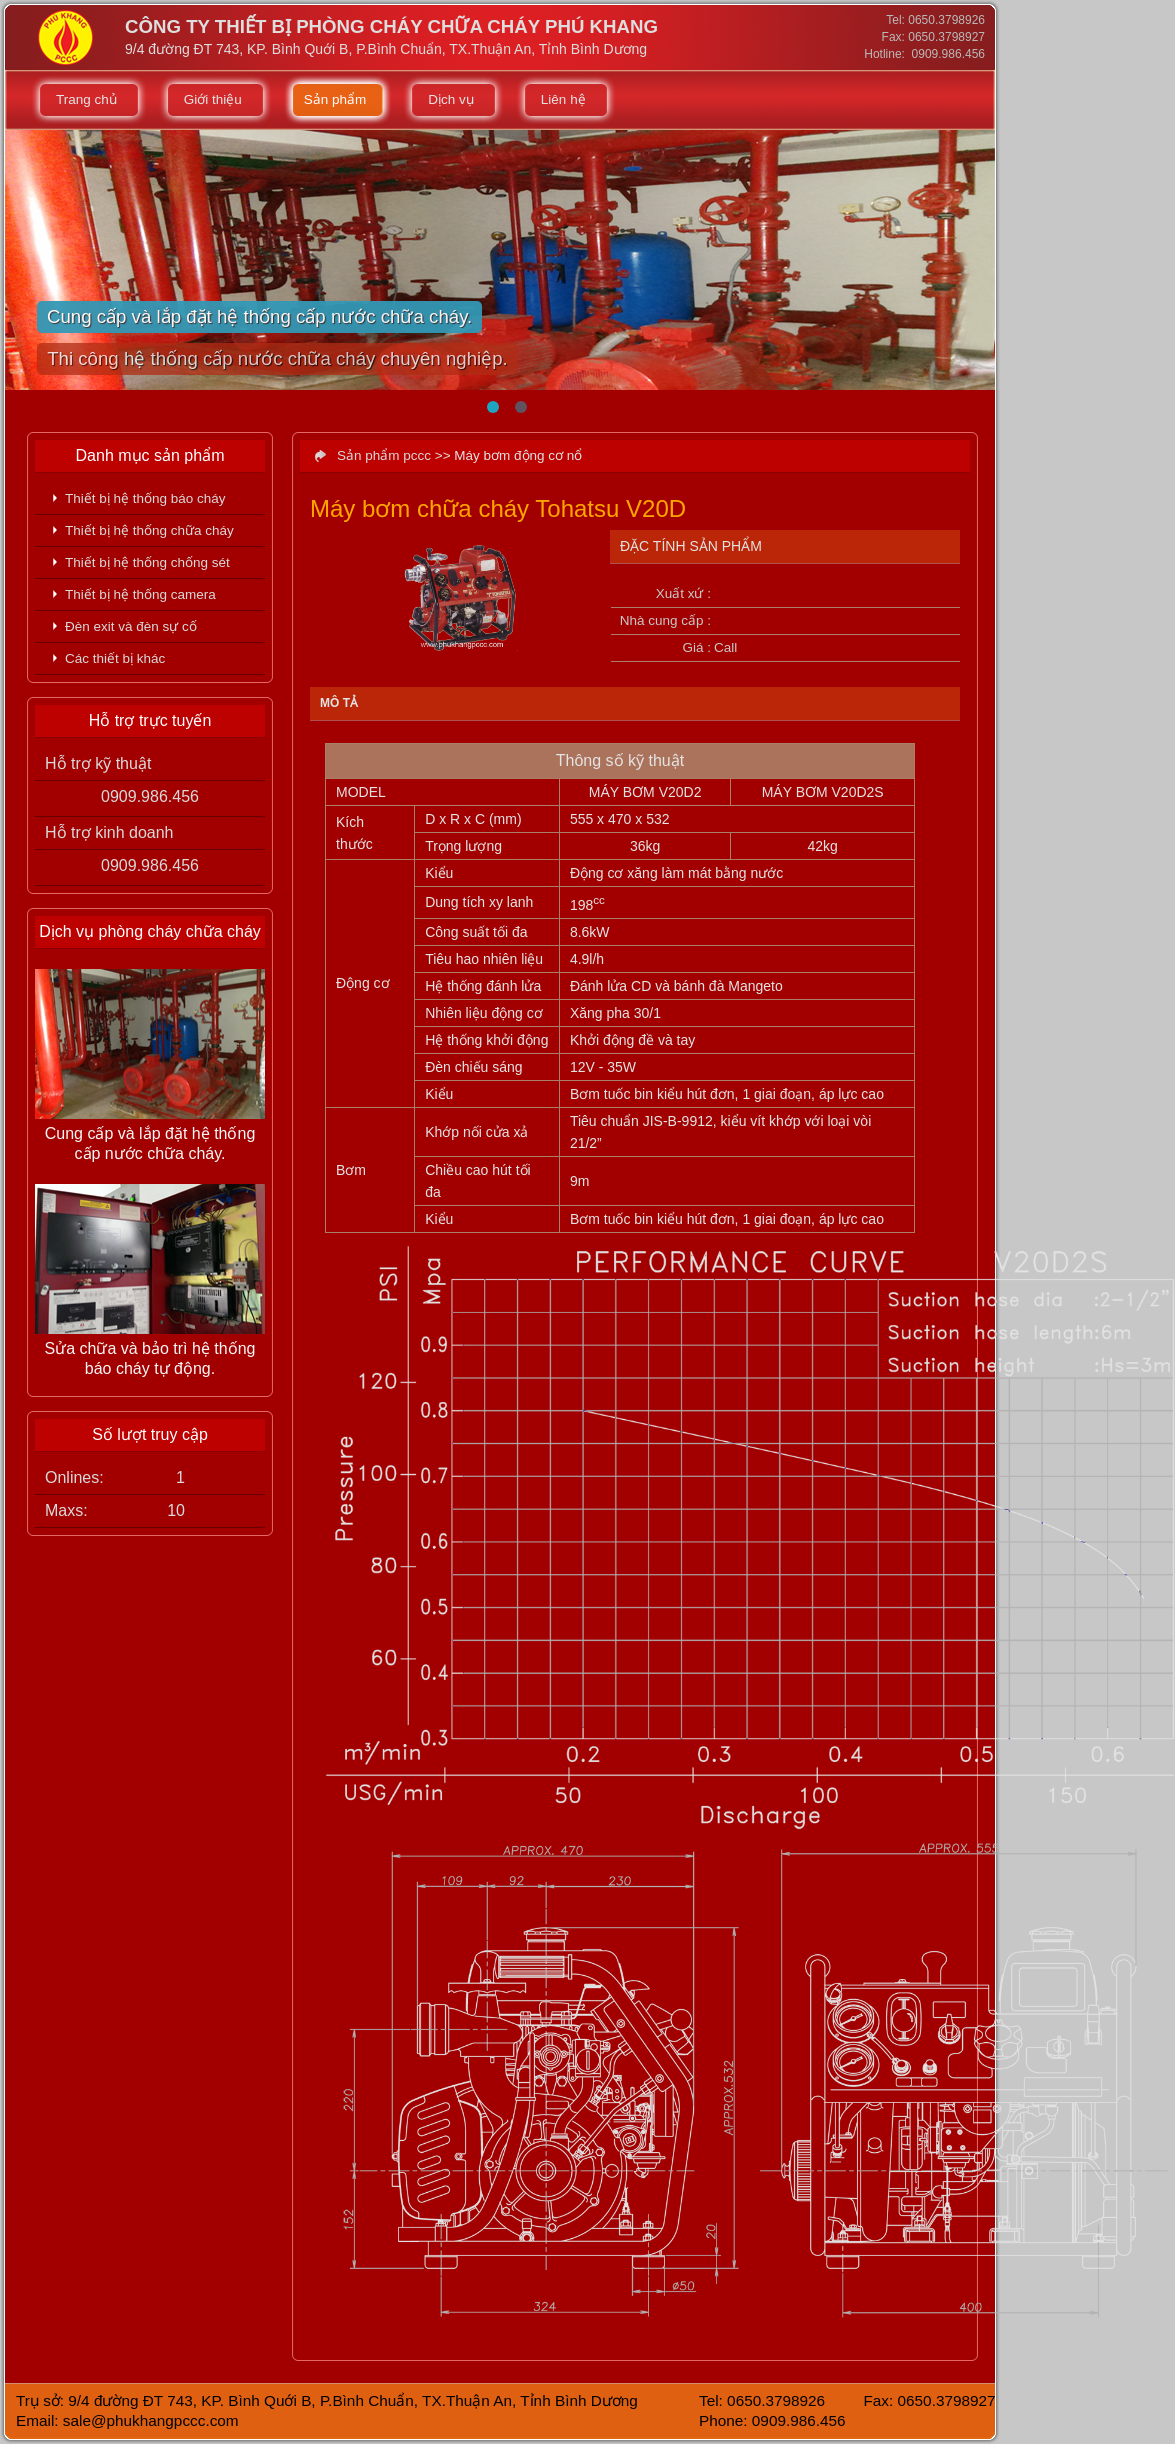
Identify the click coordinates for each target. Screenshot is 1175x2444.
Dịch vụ (451, 99)
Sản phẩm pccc (384, 455)
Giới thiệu (213, 99)
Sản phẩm (335, 99)
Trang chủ (86, 99)
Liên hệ (563, 99)
